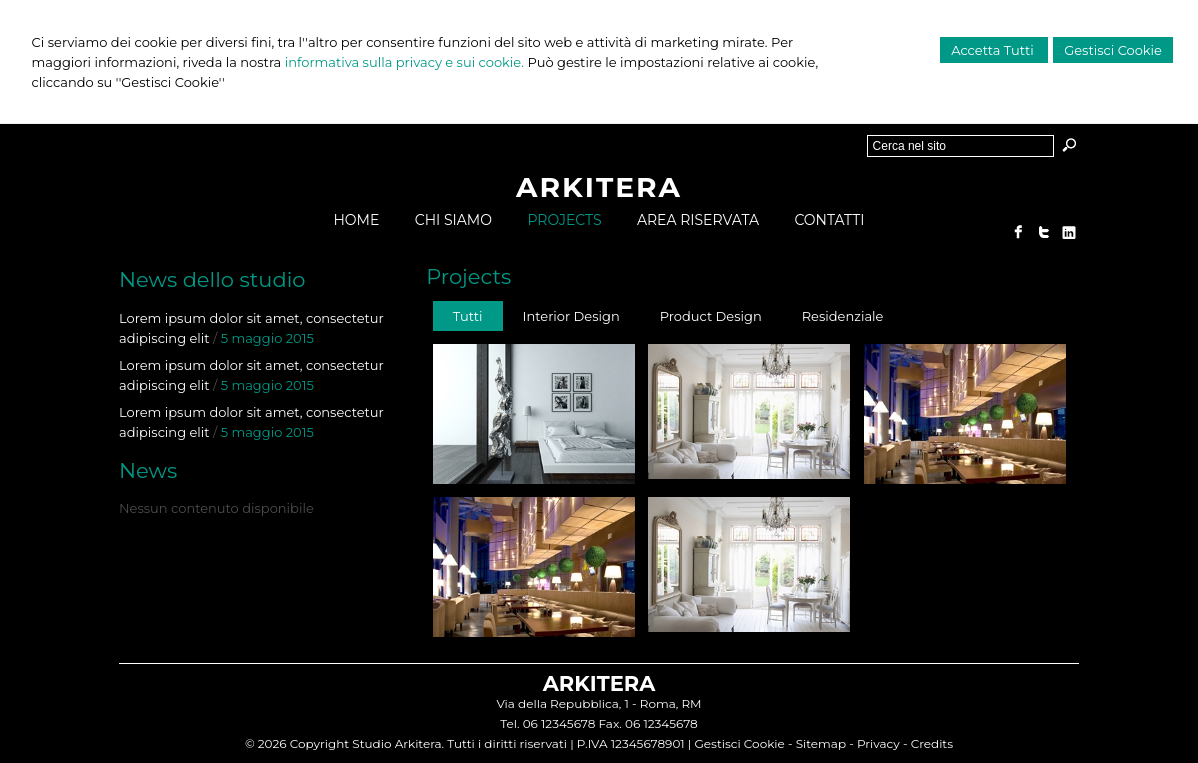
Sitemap (821, 743)
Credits (932, 743)
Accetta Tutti (994, 50)
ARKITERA (599, 187)
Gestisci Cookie (1113, 50)
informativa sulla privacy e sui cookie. (404, 62)
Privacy (878, 743)
